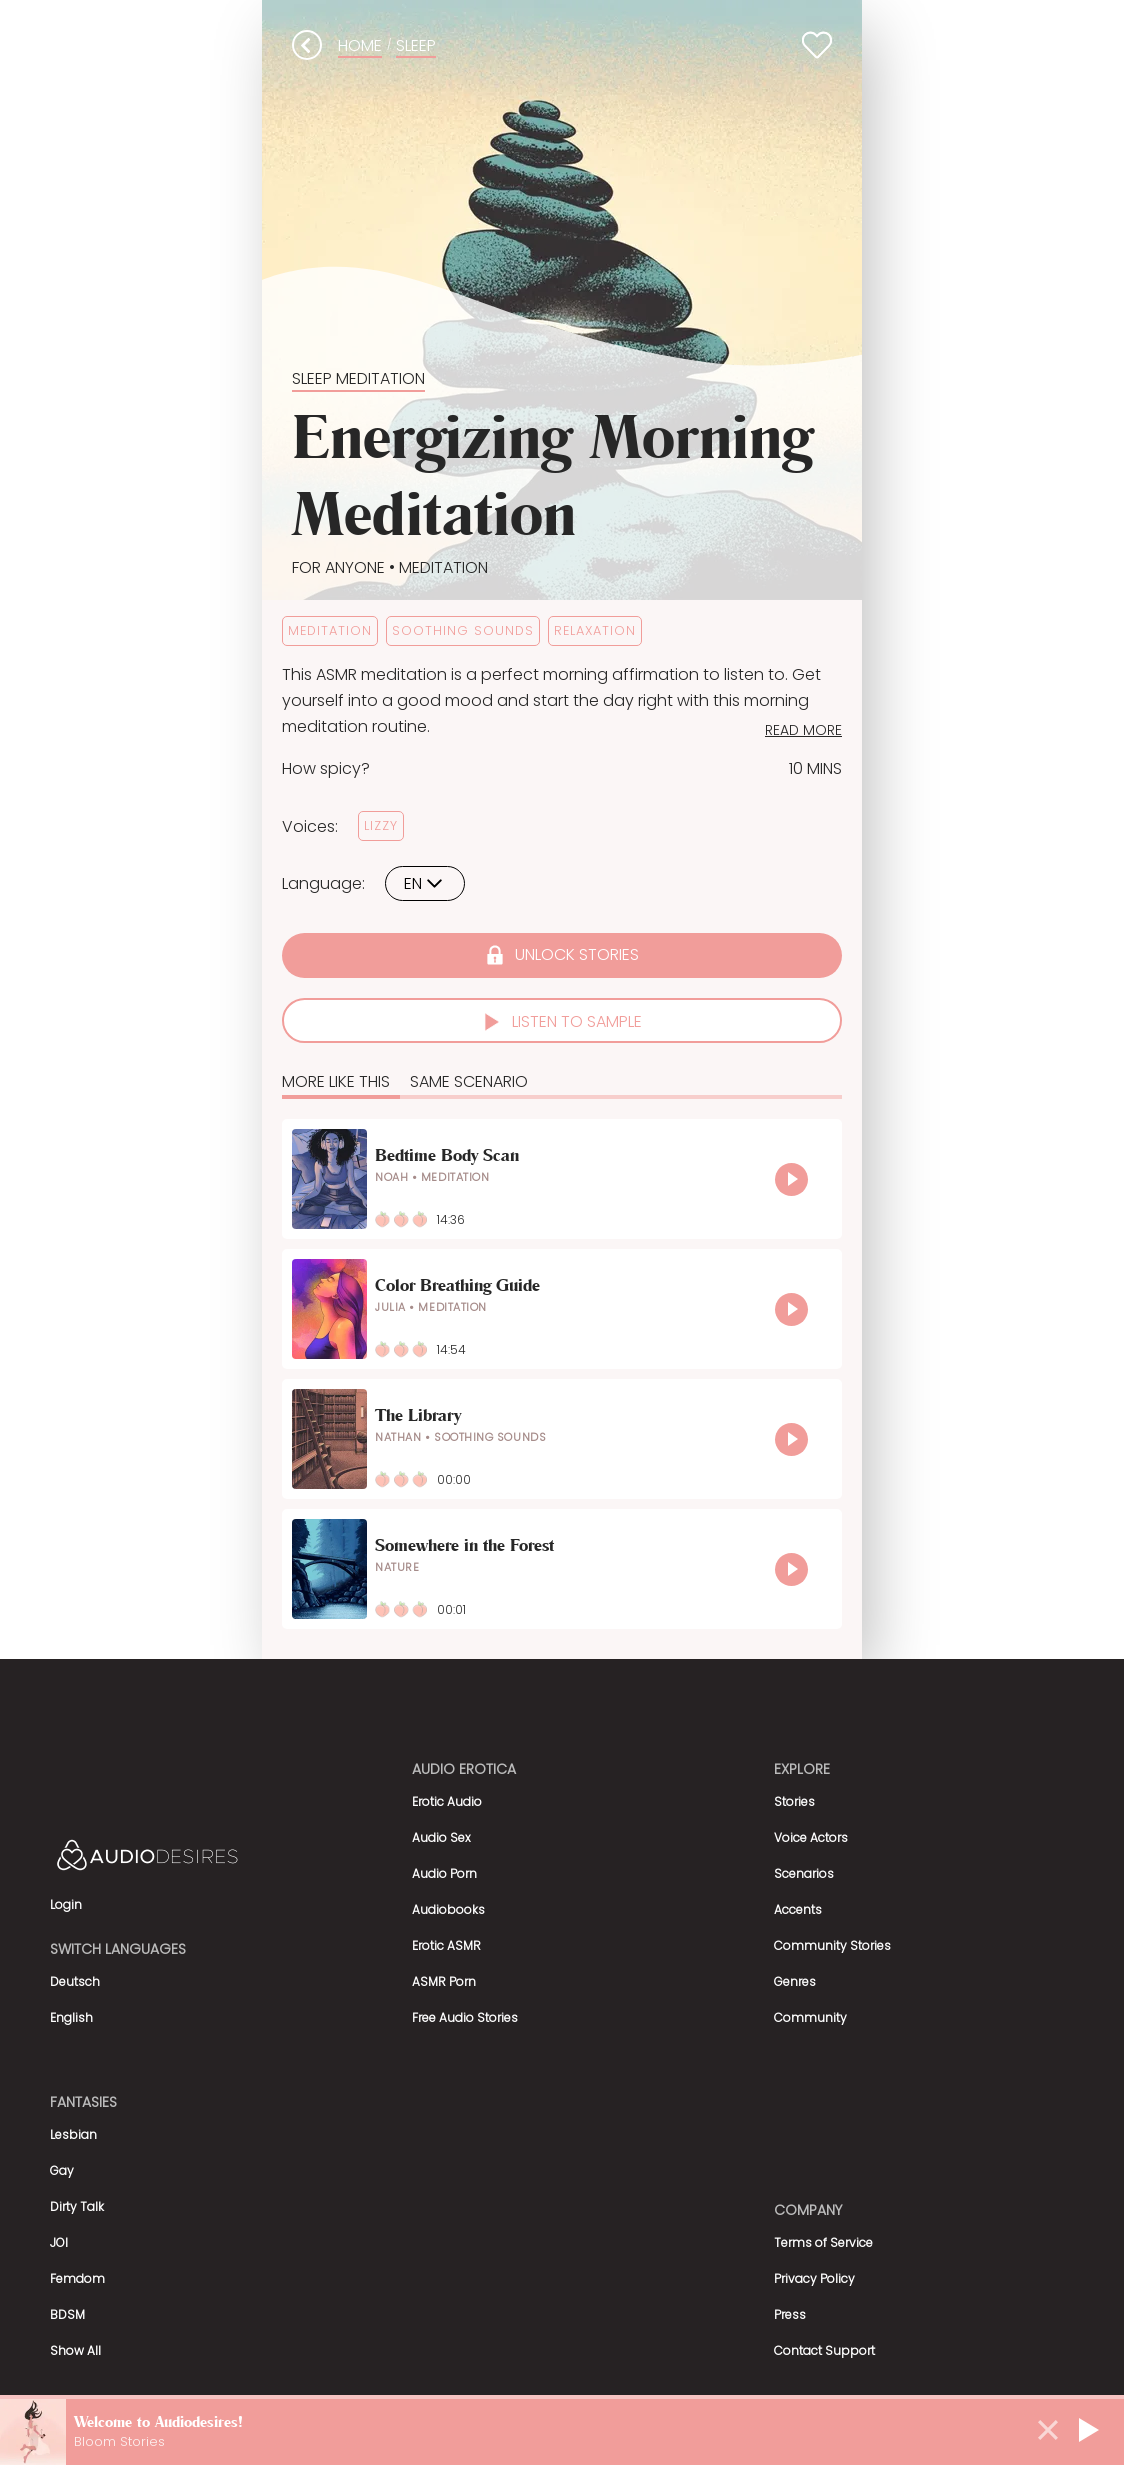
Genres (795, 1981)
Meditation (441, 567)
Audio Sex (441, 1837)
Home (360, 45)
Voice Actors (811, 1837)
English (71, 2017)
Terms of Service (823, 2242)
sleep (416, 45)
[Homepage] (200, 1858)
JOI (59, 2242)
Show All (75, 2350)
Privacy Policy (814, 2278)
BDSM (67, 2314)
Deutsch (75, 1981)
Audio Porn (444, 1873)
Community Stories (832, 1945)
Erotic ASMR (446, 1945)
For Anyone (338, 567)
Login (66, 1904)
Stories (794, 1801)
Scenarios (804, 1873)
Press (790, 2314)
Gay (62, 2170)
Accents (798, 1909)
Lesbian (73, 2134)
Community (810, 2017)
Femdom (77, 2278)
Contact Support (824, 2350)
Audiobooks (448, 1909)
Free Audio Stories (465, 2017)
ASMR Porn (444, 1981)
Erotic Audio (447, 1801)
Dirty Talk (77, 2206)
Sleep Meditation (358, 378)
